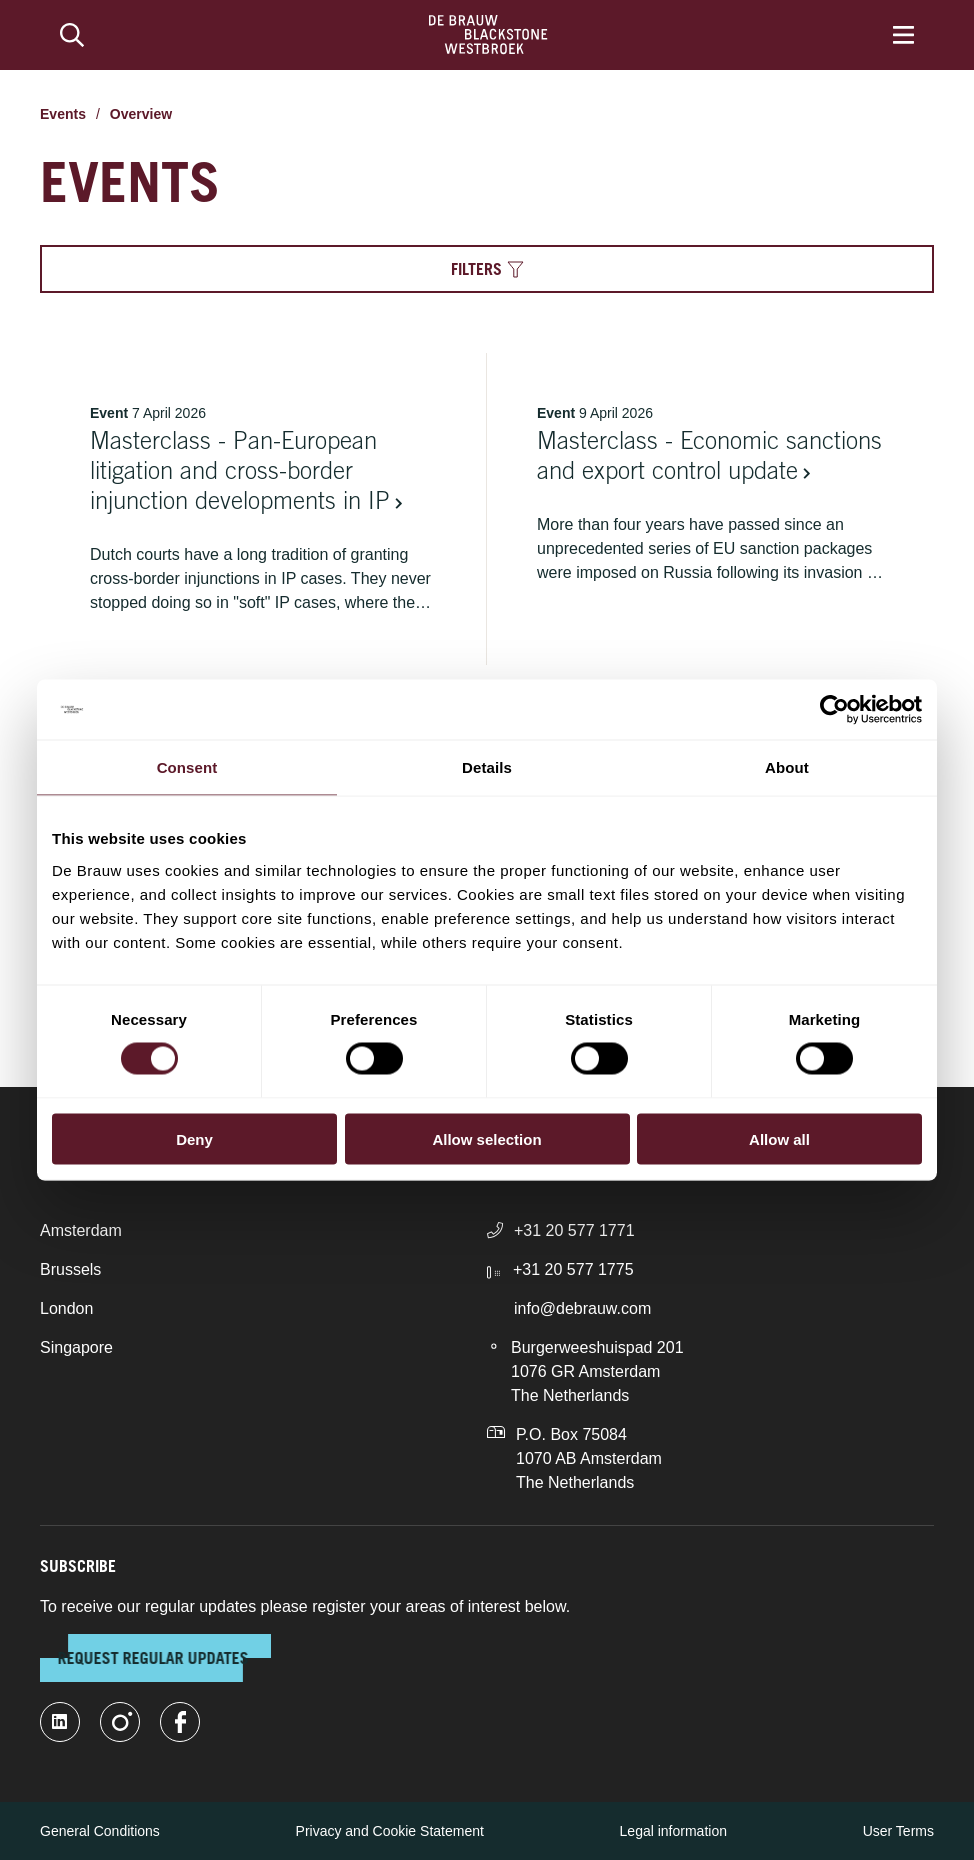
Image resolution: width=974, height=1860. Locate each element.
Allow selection (486, 1138)
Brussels (70, 1269)
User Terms (898, 1831)
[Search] (72, 35)
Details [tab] (487, 767)
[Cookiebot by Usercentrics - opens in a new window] (834, 710)
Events (63, 114)
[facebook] (180, 1722)
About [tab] (787, 767)
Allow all (779, 1138)
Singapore (76, 1347)
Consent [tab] (187, 767)
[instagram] (120, 1722)
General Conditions (100, 1831)
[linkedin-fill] (60, 1722)
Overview (141, 114)
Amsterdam (81, 1230)
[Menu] (903, 35)
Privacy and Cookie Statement (390, 1831)
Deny (194, 1138)
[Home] (488, 35)
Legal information (673, 1831)
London (66, 1308)
